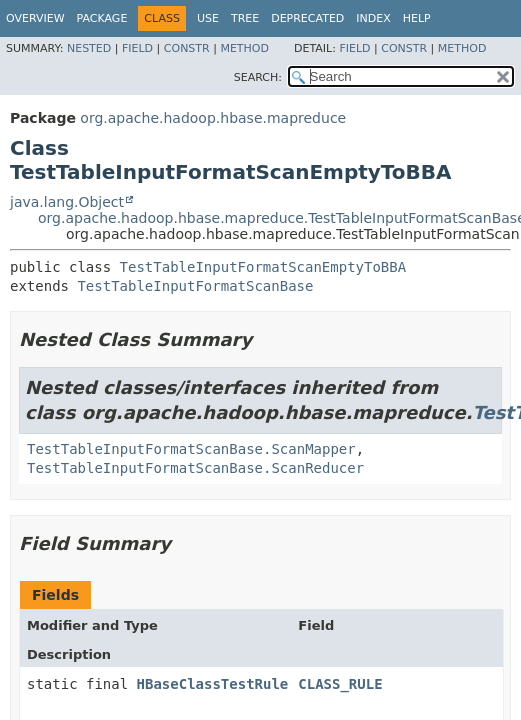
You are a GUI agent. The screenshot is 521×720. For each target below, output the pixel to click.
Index (373, 18)
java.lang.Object (67, 202)
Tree (245, 18)
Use (208, 18)
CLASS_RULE (340, 684)
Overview (35, 18)
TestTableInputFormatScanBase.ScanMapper (191, 449)
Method (244, 48)
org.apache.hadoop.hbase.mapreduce (213, 118)
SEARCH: (258, 77)
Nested (89, 48)
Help (417, 18)
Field (137, 48)
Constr (187, 48)
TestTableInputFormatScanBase (195, 286)
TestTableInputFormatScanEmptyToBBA (263, 267)
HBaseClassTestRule (213, 684)
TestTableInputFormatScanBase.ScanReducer (195, 468)
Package (102, 18)
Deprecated (307, 18)
